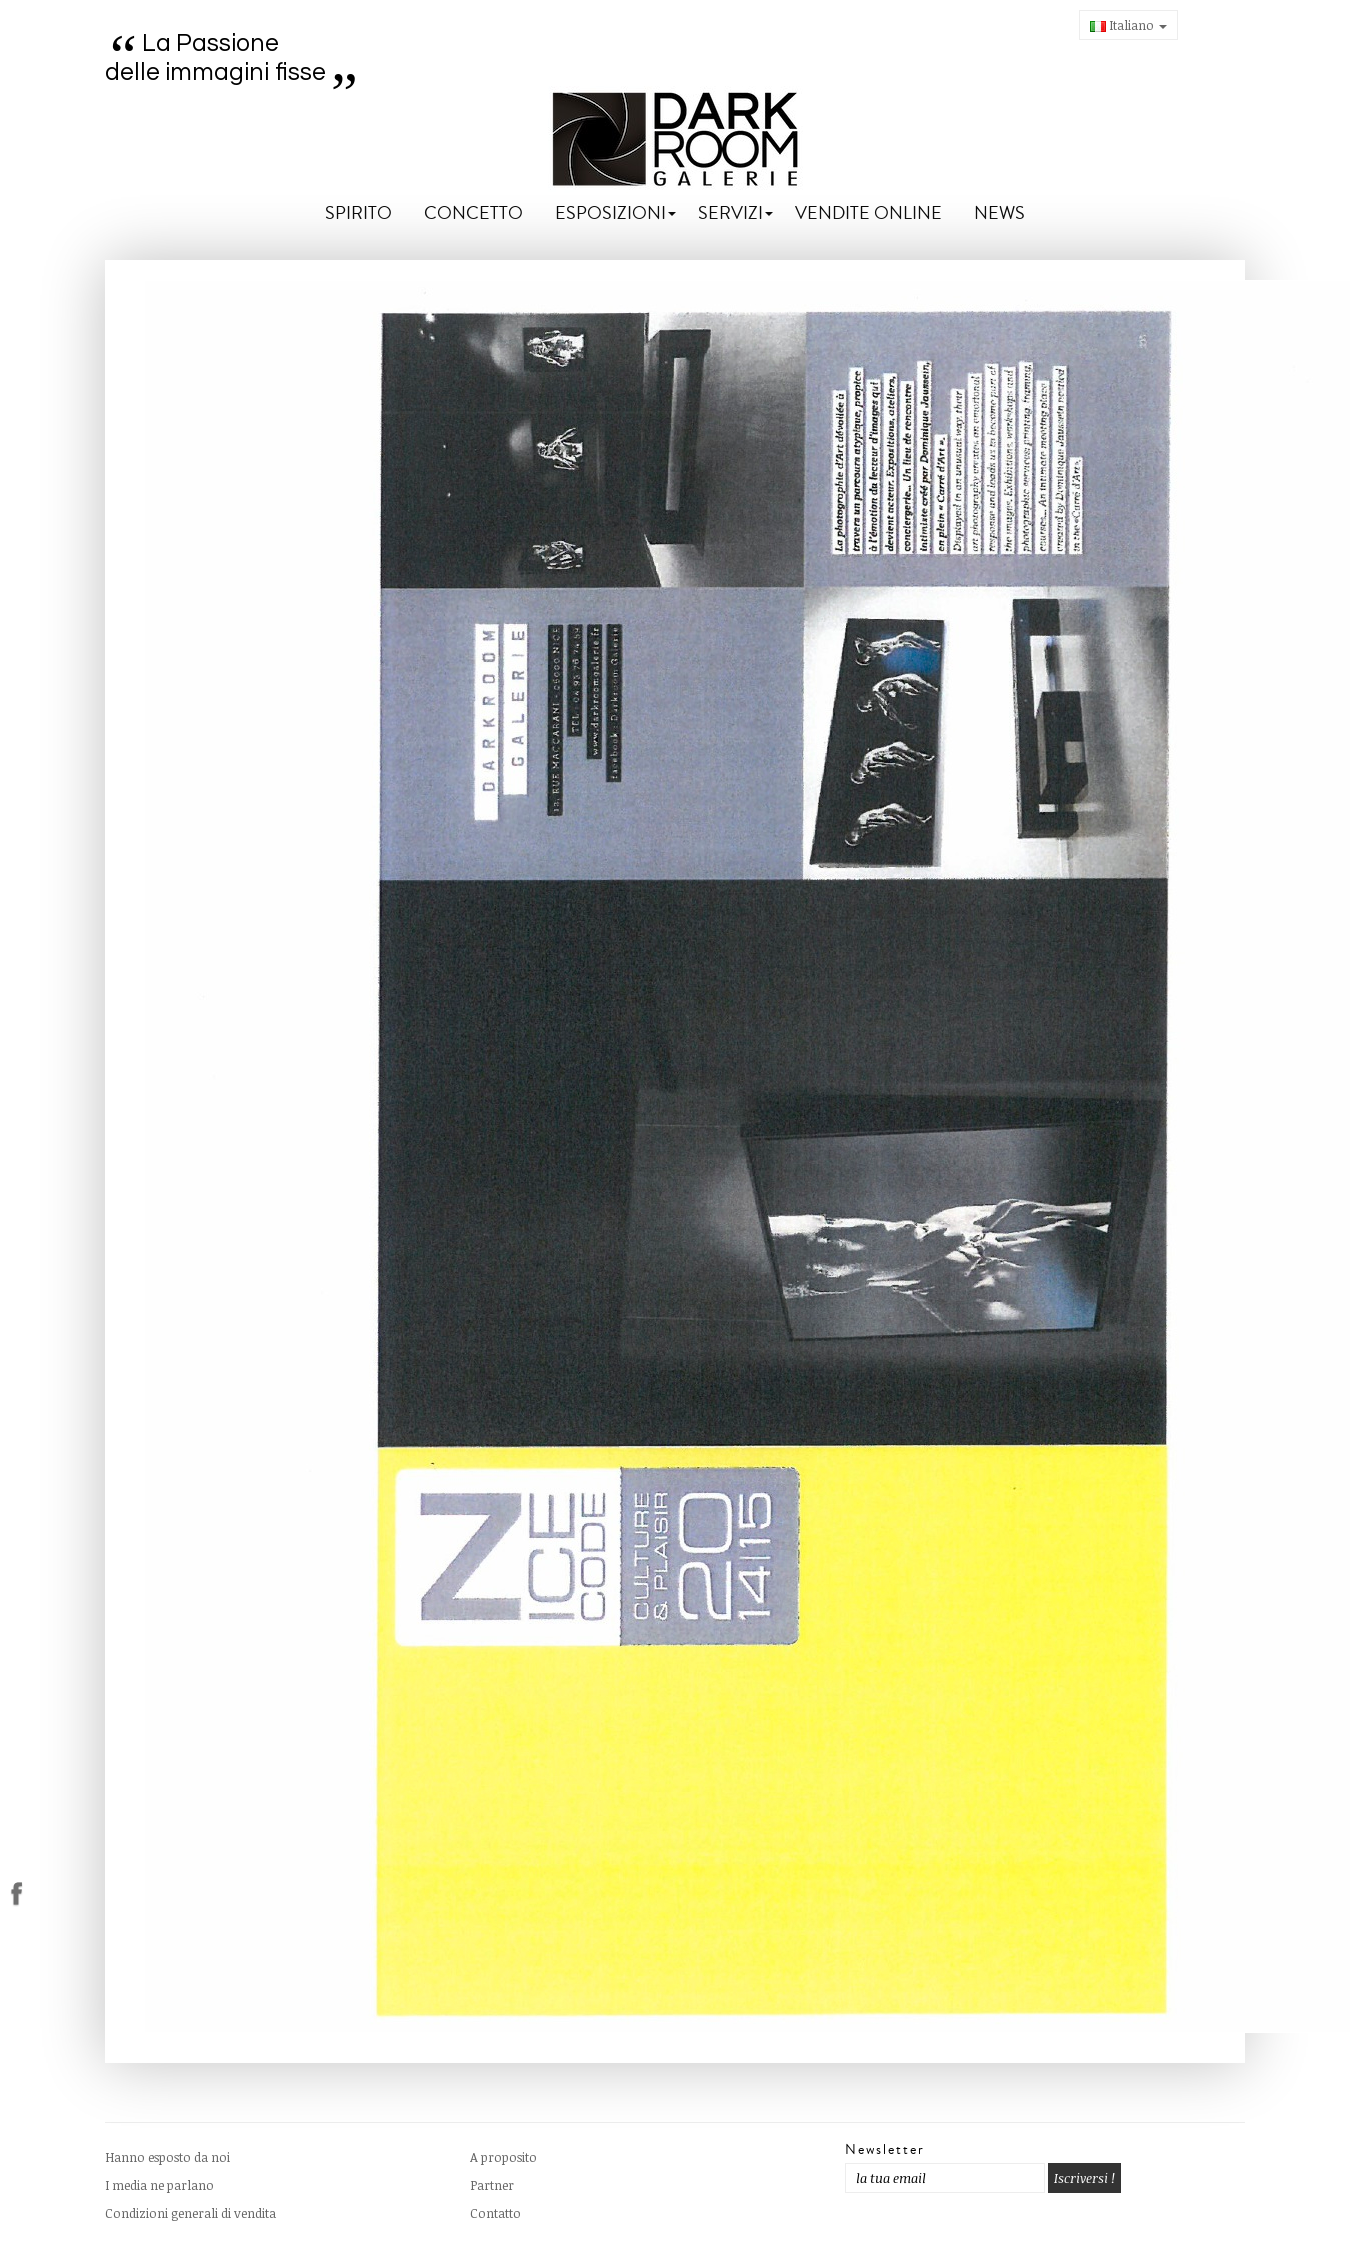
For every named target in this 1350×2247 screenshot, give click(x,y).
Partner (492, 2185)
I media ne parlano (159, 2185)
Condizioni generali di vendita (190, 2213)
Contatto (495, 2213)
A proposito (503, 2157)
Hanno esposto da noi (167, 2157)
